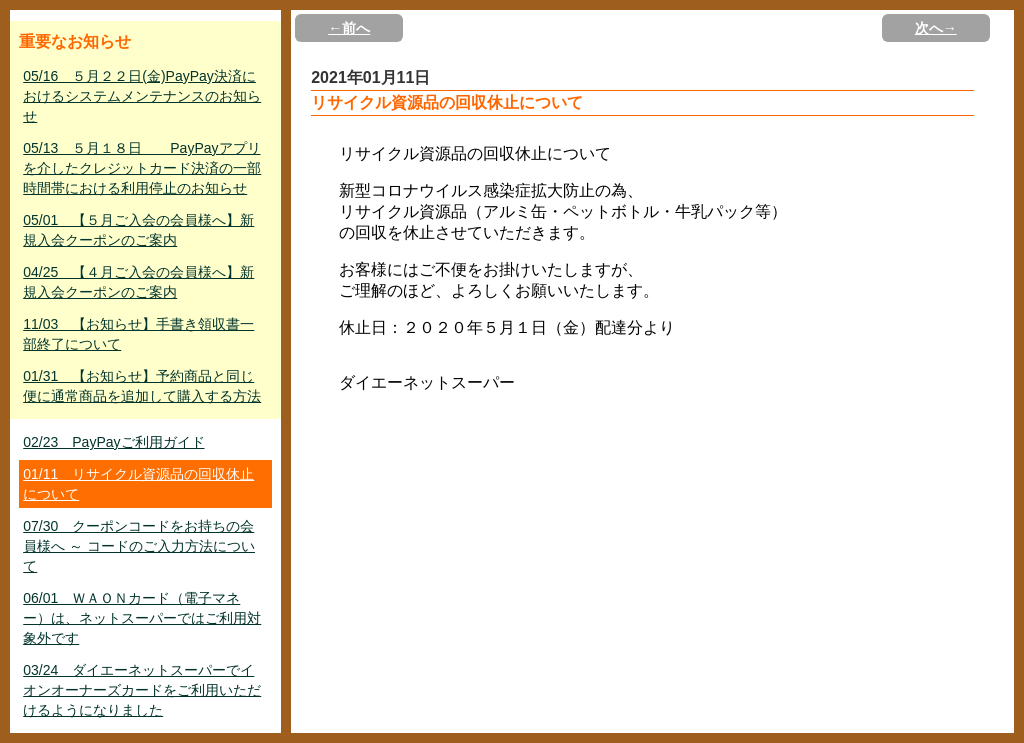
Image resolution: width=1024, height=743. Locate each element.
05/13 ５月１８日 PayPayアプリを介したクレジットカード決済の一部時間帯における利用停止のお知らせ (142, 168)
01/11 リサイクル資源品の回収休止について (138, 484)
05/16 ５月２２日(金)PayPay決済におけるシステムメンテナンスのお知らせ (142, 96)
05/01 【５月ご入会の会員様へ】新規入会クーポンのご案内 (138, 230)
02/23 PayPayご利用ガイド (113, 442)
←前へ (349, 28)
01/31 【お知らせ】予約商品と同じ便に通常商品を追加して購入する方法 (142, 386)
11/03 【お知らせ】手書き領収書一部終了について (138, 334)
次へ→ (936, 28)
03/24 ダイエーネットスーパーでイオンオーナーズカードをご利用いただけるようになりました (142, 690)
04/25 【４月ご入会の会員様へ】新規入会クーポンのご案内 (138, 282)
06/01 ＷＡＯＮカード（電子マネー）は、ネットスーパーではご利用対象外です (142, 618)
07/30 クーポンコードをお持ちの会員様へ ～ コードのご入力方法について (139, 546)
